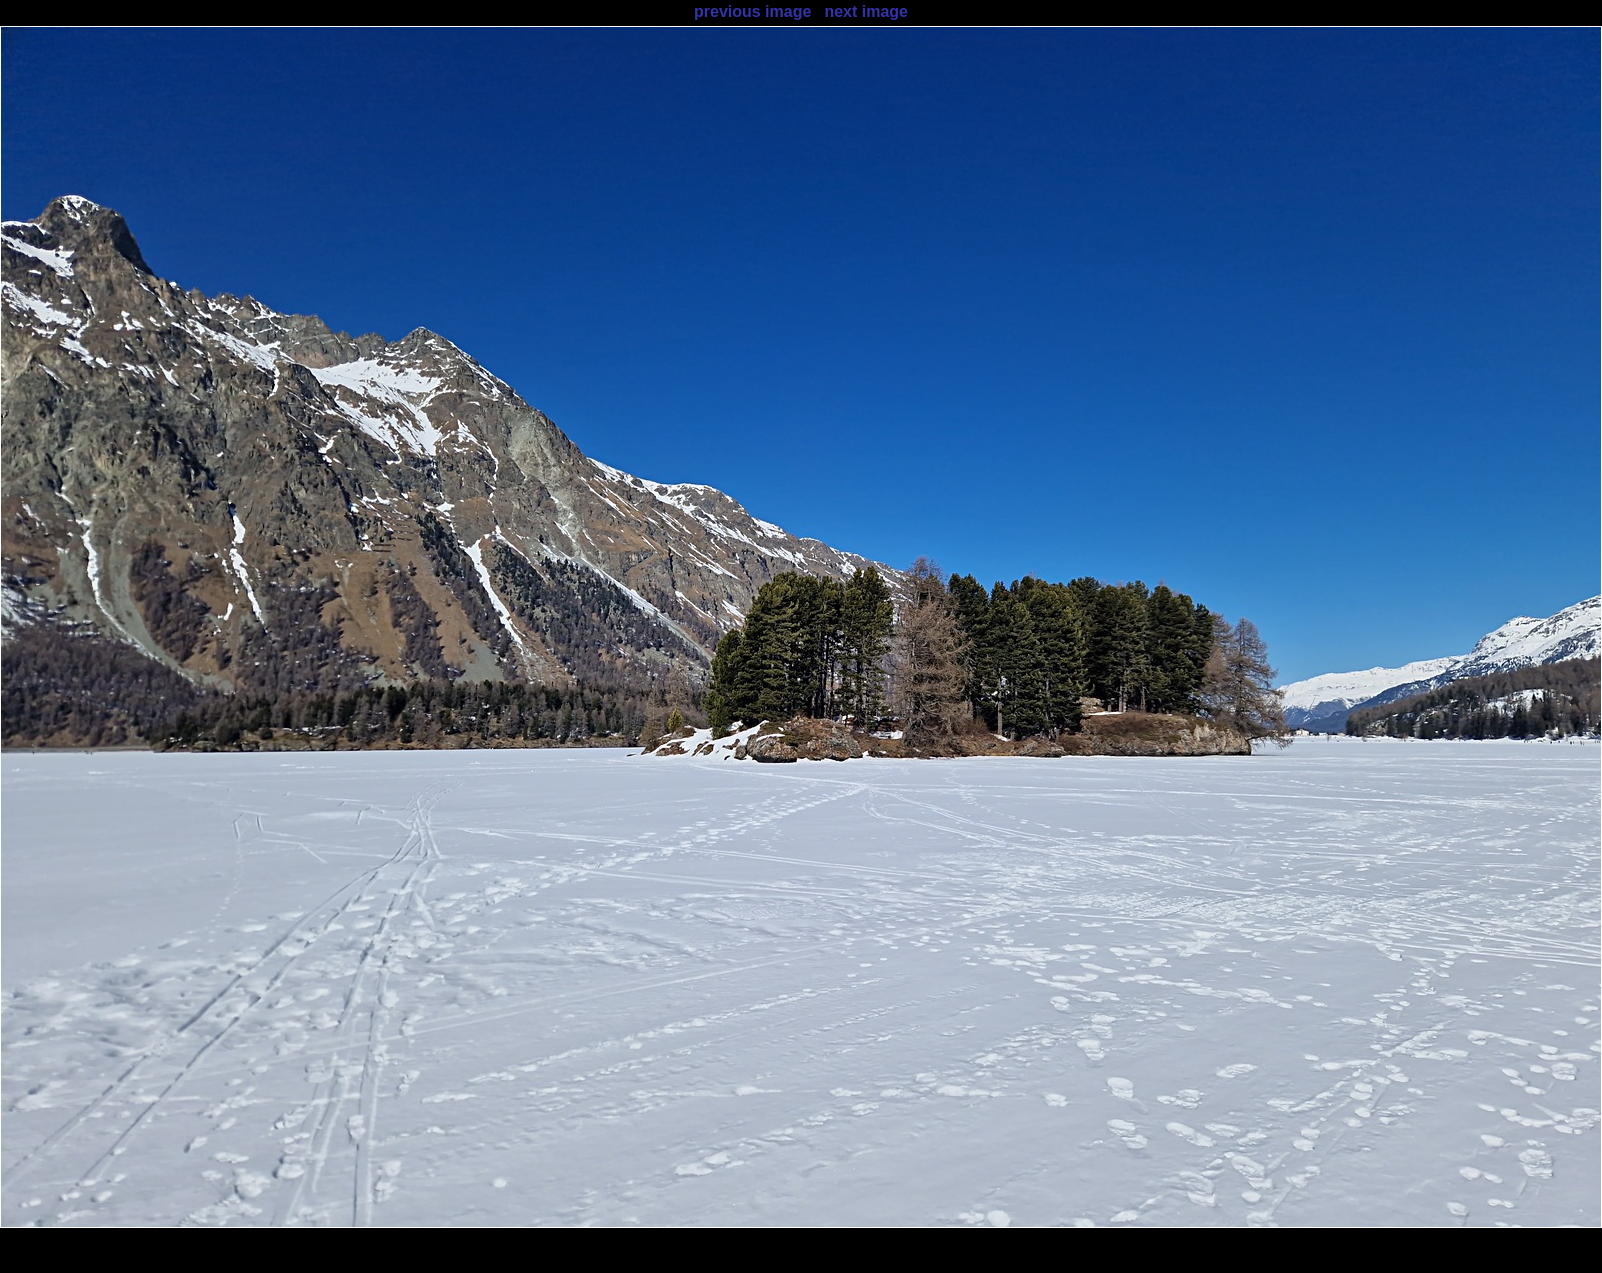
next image (866, 11)
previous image (752, 11)
